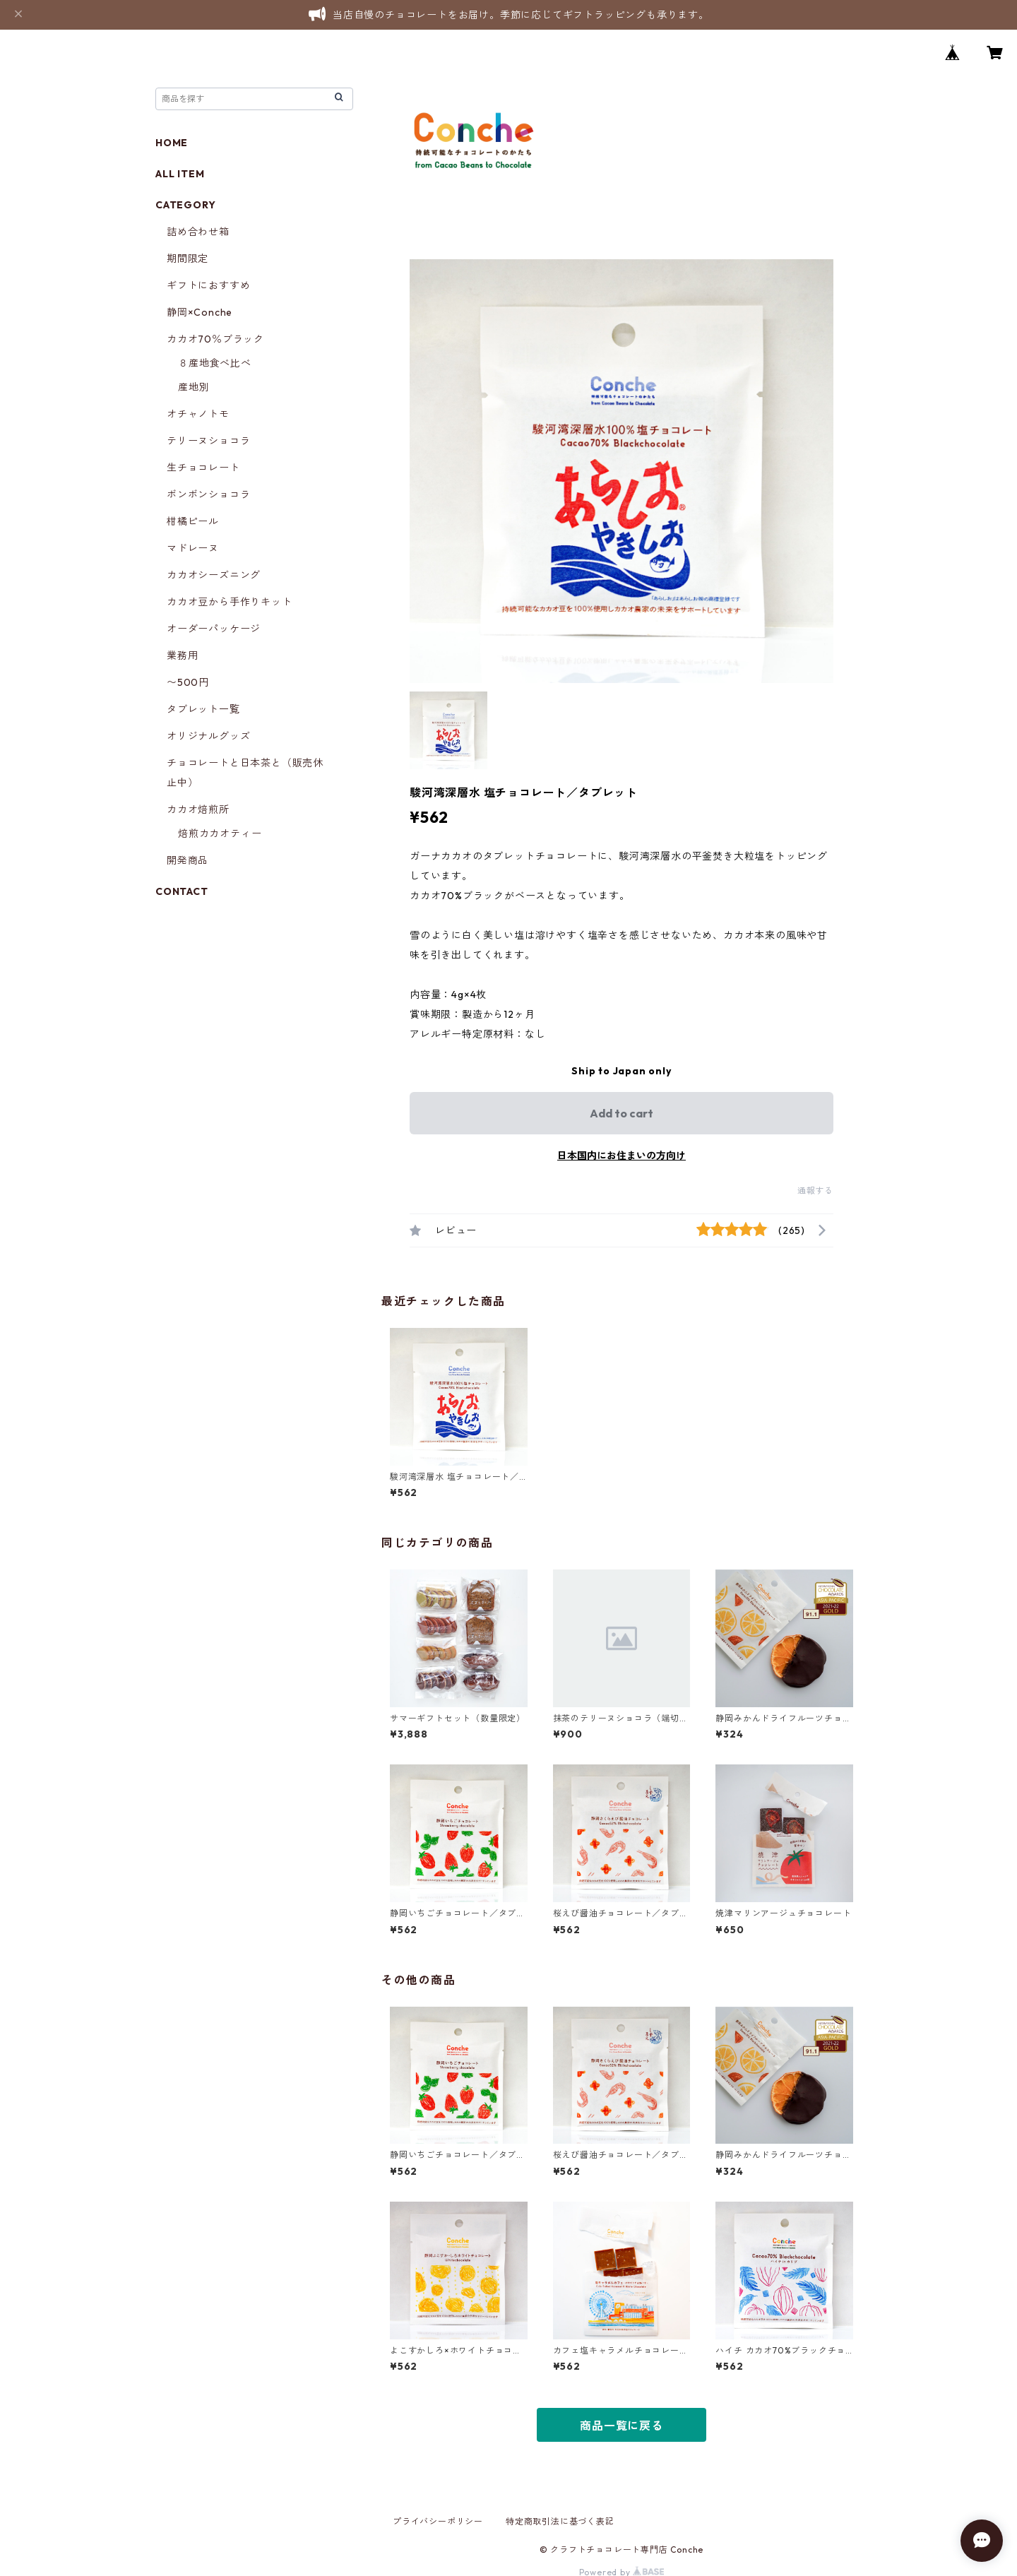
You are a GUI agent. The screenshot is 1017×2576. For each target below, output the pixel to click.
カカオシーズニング (214, 575)
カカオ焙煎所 (198, 809)
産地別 (193, 387)
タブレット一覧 (203, 709)
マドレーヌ (193, 548)
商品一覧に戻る (621, 2425)
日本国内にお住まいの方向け (621, 1155)
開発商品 (187, 860)
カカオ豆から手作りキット (229, 601)
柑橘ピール (193, 521)
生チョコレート (203, 467)
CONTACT (181, 891)
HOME (171, 142)
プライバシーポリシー (438, 2521)
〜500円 (188, 682)
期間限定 (187, 258)
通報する (815, 1190)
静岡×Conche (199, 312)
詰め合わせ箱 (198, 231)
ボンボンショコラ (208, 494)
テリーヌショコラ (208, 440)
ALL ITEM (179, 173)
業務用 (182, 655)
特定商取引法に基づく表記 (560, 2521)
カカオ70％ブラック (215, 339)
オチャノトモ (198, 414)
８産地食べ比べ (214, 363)
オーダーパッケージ (214, 628)
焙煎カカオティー (219, 833)
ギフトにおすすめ (208, 285)
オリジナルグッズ (208, 736)
